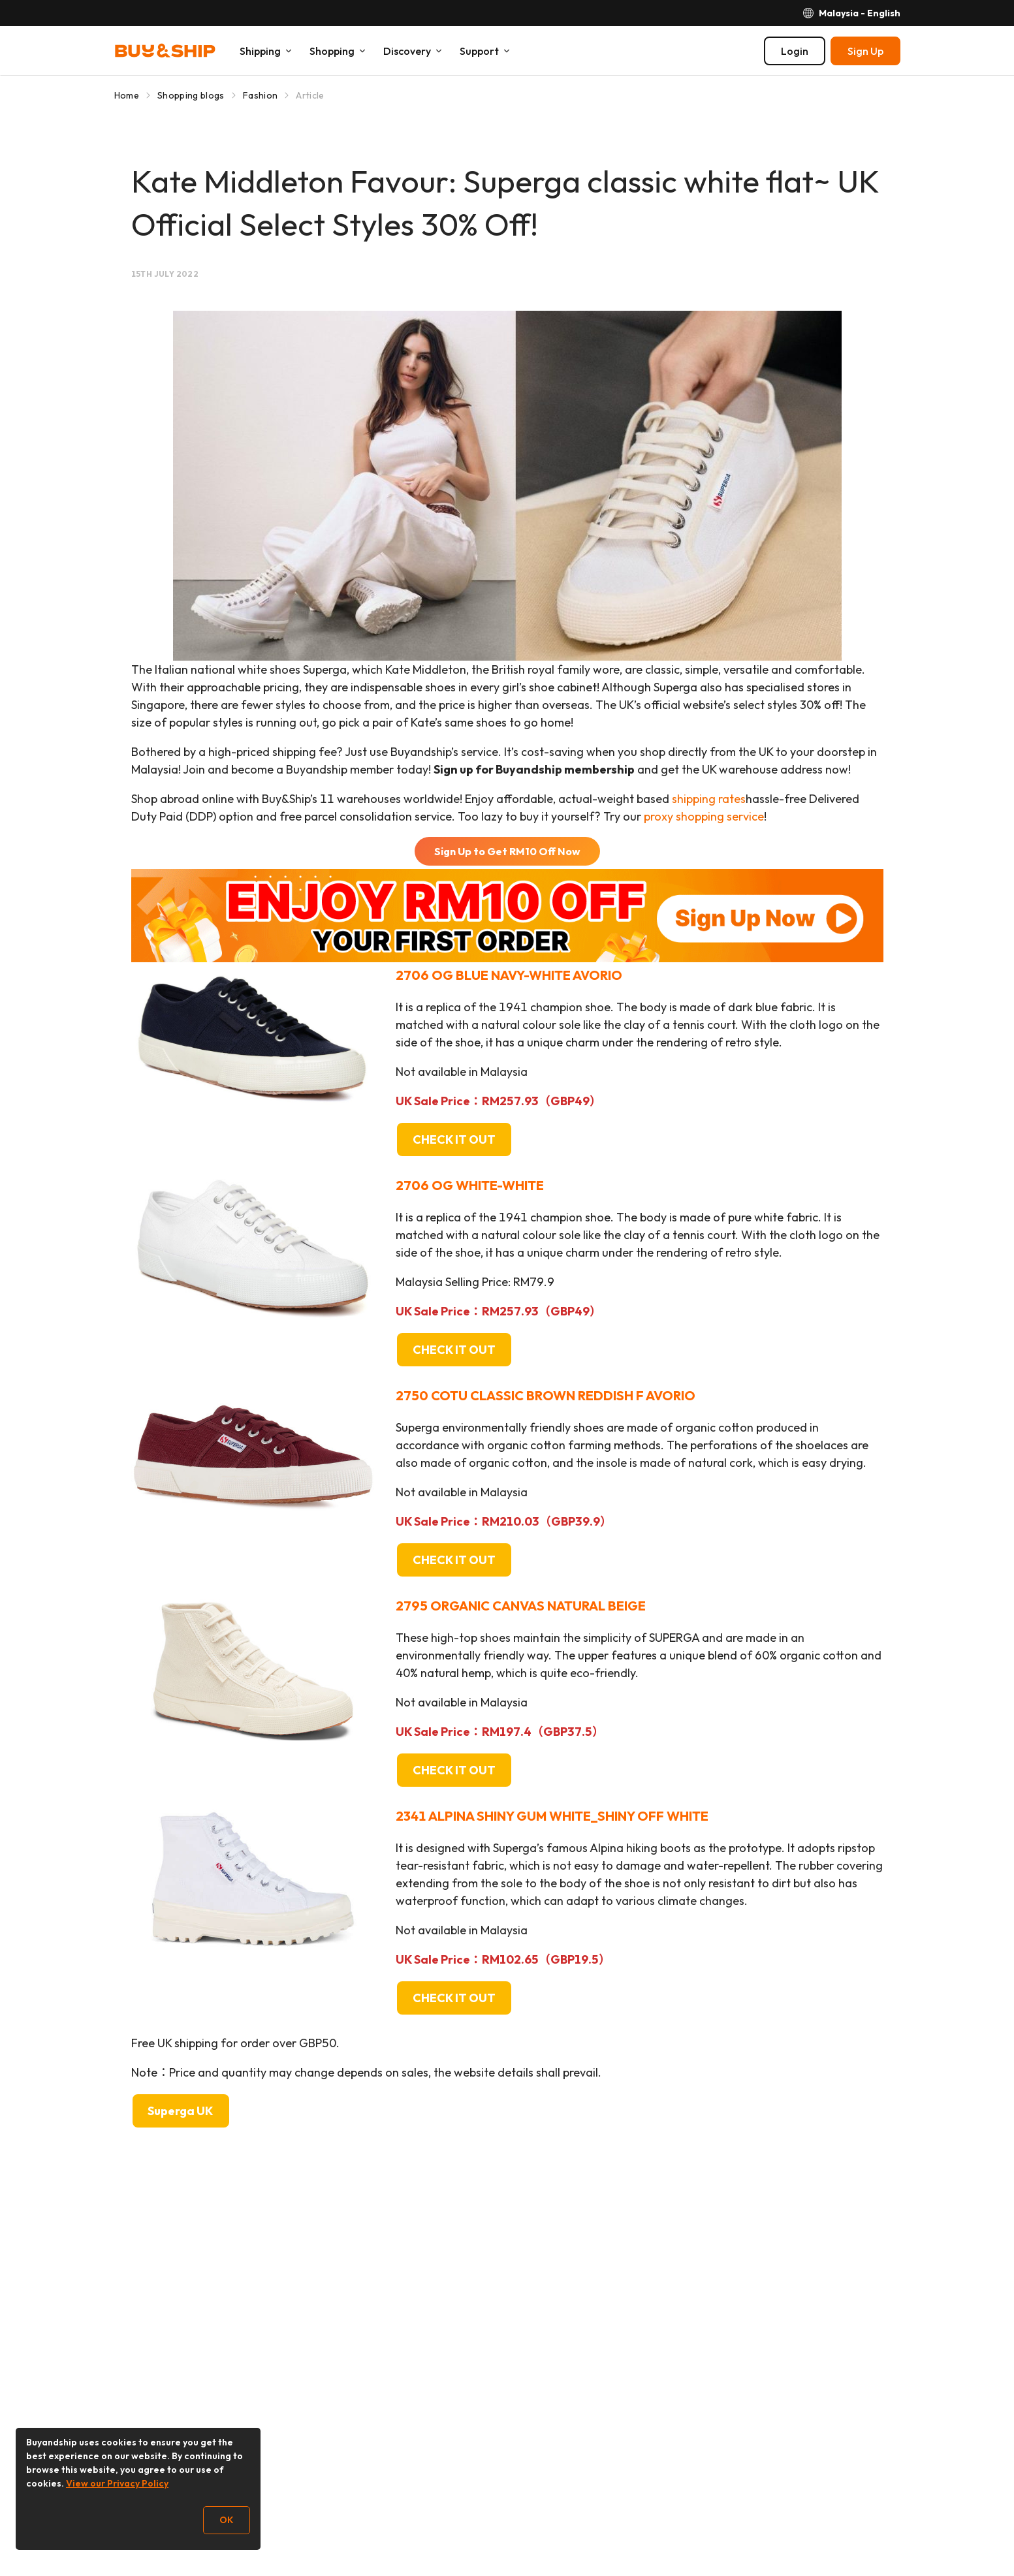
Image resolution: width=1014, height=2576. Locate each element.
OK (226, 2520)
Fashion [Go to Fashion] (260, 95)
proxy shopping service (704, 816)
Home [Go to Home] (126, 95)
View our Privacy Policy (117, 2483)
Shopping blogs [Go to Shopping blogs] (191, 95)
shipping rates (709, 798)
